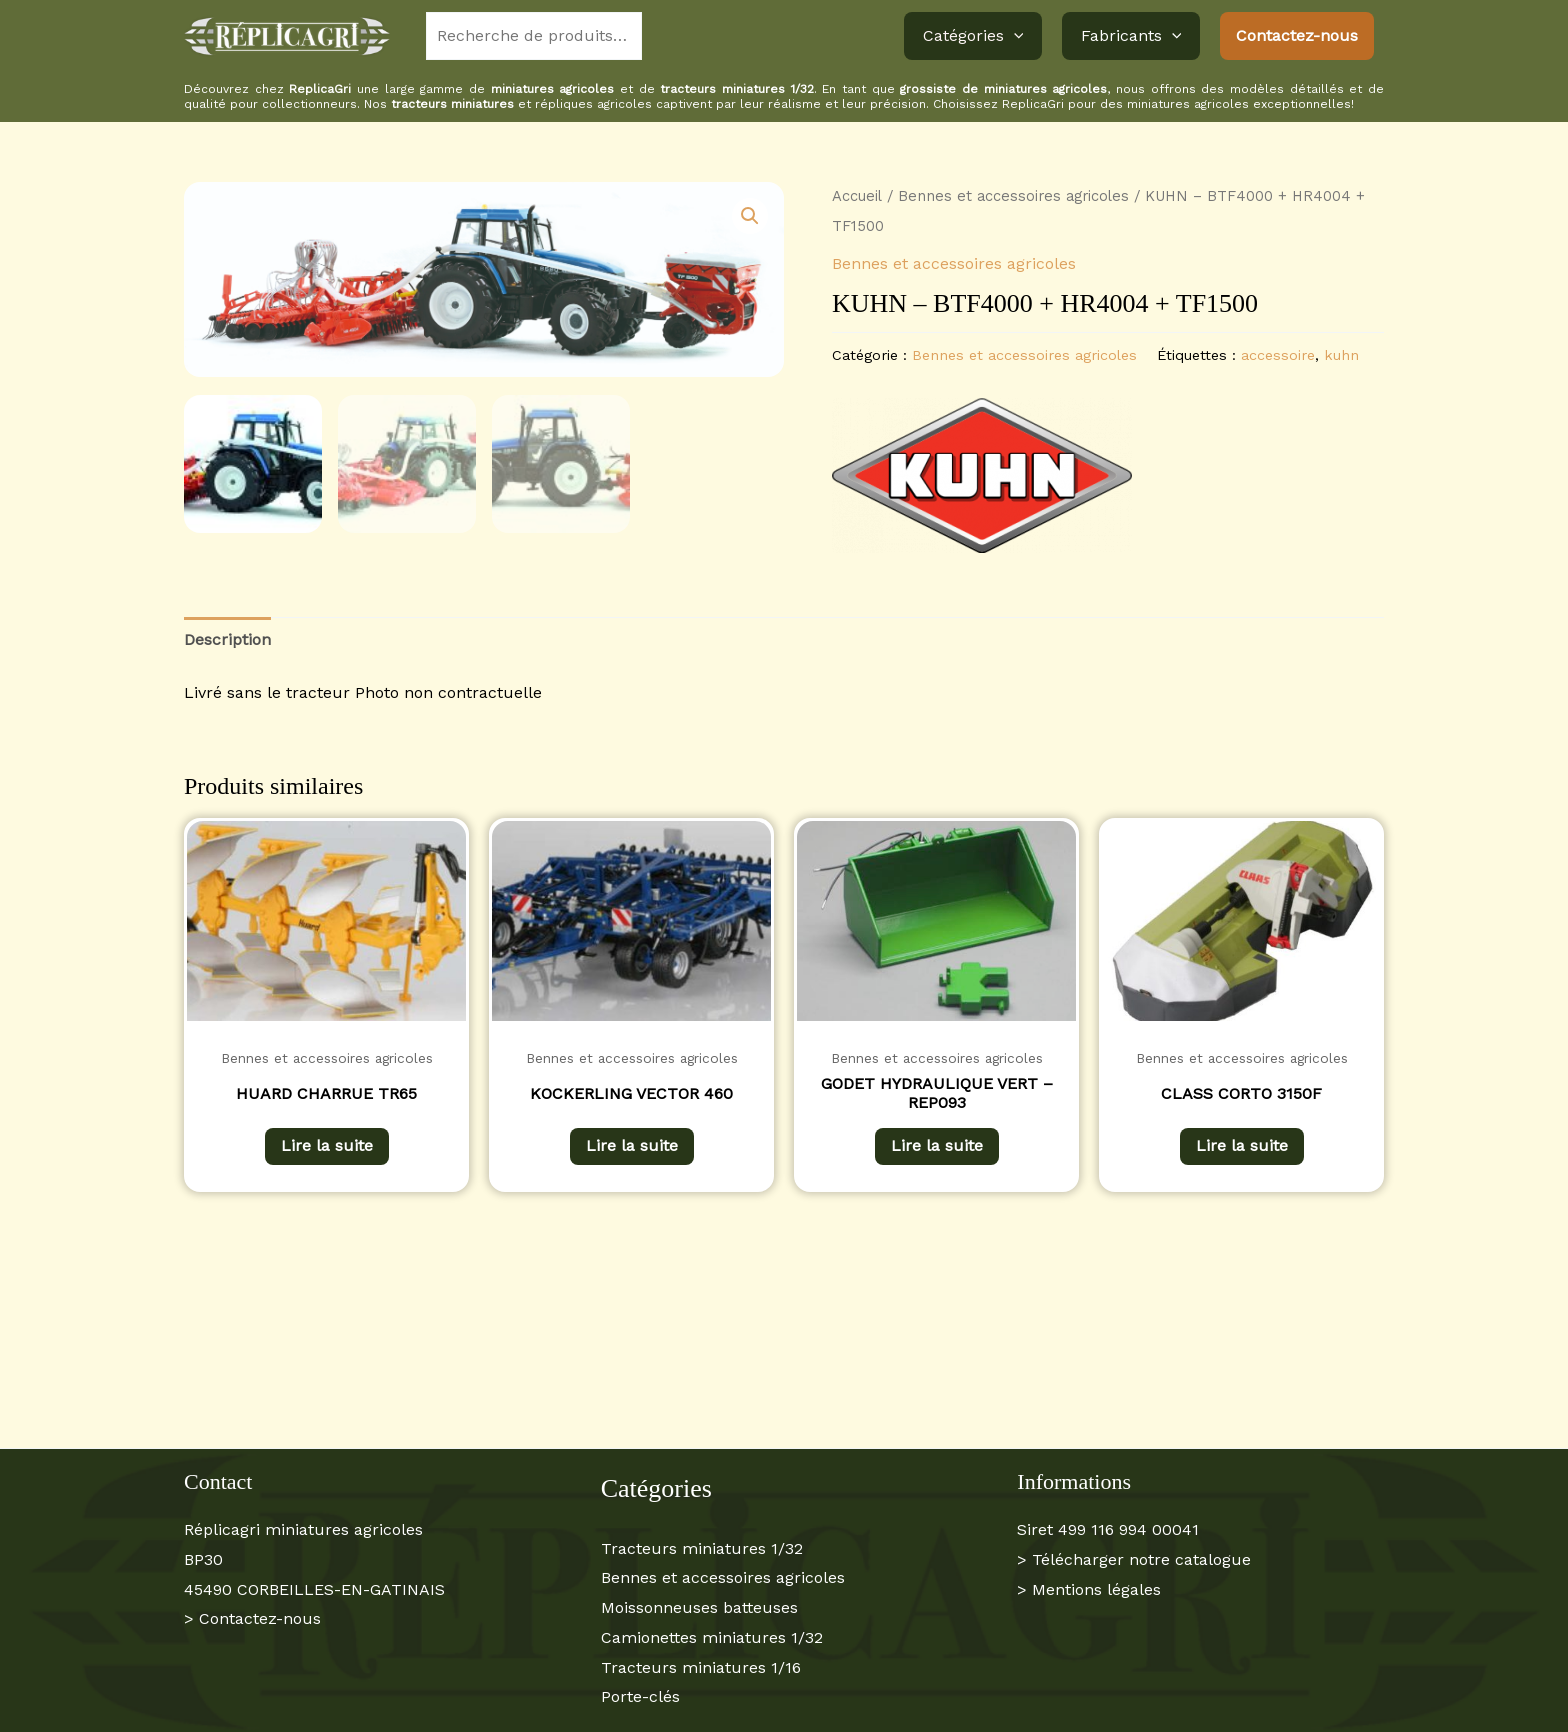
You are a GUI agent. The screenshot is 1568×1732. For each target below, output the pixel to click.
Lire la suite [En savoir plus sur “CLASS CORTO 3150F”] (1242, 1145)
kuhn (1341, 355)
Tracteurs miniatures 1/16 (701, 1667)
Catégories (981, 36)
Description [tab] (227, 639)
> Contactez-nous (252, 1618)
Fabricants (1133, 36)
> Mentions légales (1089, 1589)
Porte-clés (640, 1696)
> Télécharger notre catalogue (1134, 1559)
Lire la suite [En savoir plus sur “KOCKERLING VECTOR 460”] (632, 1145)
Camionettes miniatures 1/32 (712, 1637)
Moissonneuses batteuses (699, 1607)
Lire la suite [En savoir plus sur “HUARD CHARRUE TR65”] (327, 1145)
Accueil (857, 196)
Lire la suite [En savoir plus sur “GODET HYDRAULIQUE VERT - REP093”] (937, 1145)
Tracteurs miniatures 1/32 (702, 1548)
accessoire (1278, 355)
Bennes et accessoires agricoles (1013, 196)
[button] (1022, 36)
